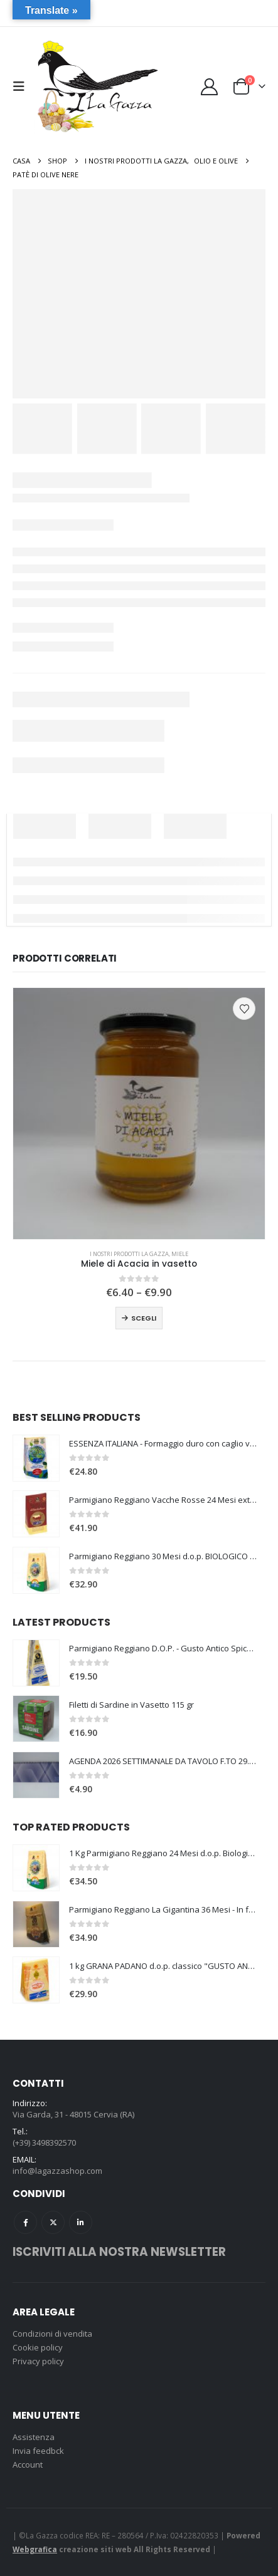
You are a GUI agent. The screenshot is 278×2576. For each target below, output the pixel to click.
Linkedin (80, 2222)
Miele (179, 1254)
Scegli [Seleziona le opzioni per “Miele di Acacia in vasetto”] (143, 1318)
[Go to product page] (139, 1113)
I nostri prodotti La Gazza (129, 1254)
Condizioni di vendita (52, 2333)
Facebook (25, 2222)
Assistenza (34, 2437)
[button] (22, 86)
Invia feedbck (38, 2450)
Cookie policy (38, 2347)
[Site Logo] (96, 86)
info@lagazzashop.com (57, 2170)
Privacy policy (38, 2361)
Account (28, 2464)
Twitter (53, 2222)
